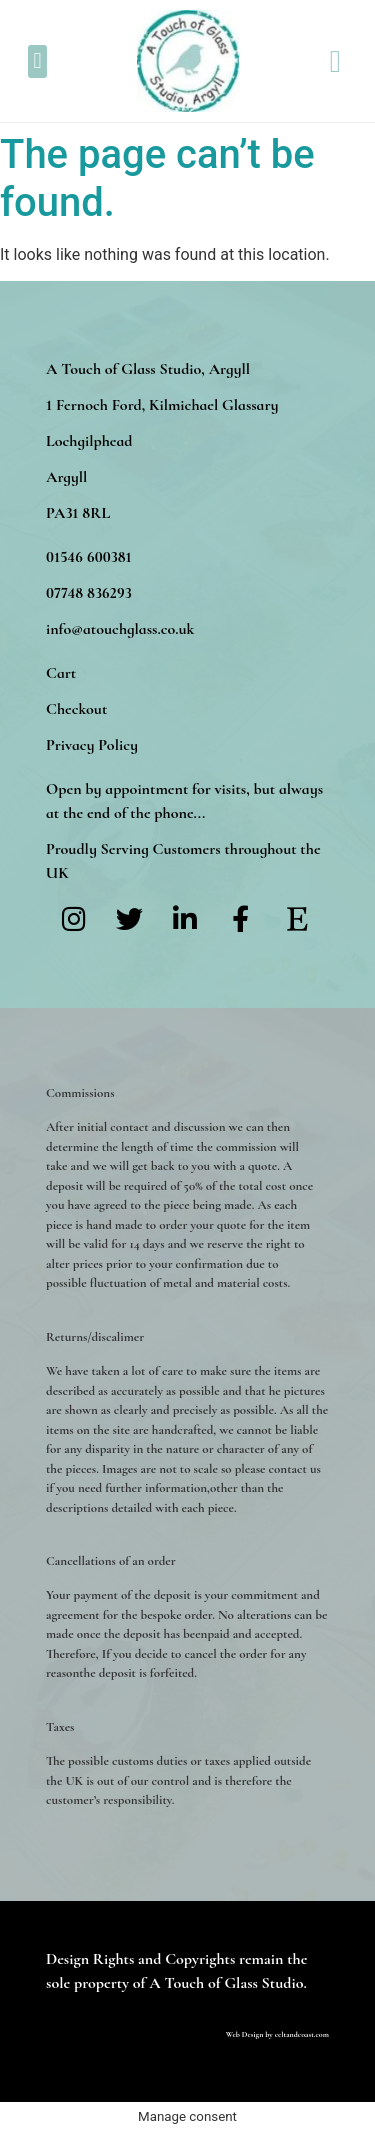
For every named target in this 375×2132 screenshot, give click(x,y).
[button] (37, 61)
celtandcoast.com (302, 2034)
